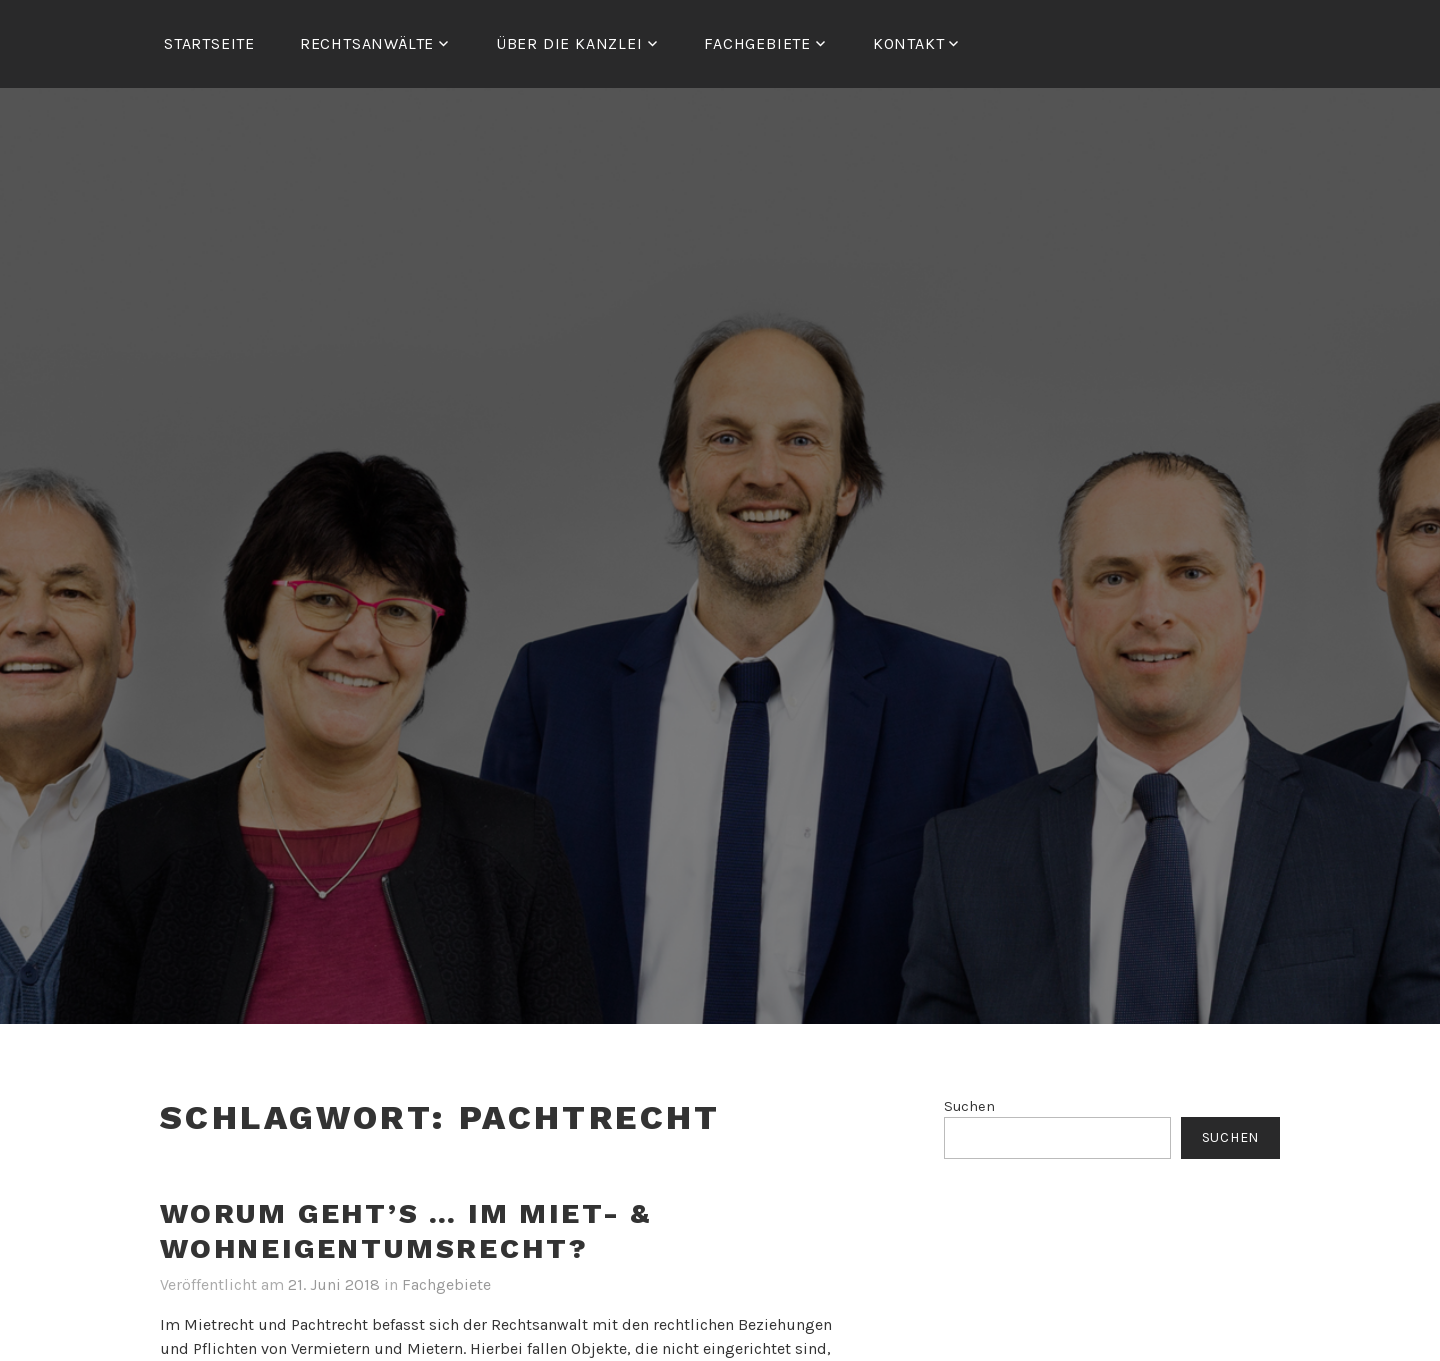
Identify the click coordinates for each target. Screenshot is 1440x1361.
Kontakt (909, 43)
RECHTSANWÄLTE (367, 43)
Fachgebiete (446, 1284)
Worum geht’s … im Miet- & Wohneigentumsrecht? (406, 1231)
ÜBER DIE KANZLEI (569, 43)
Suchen (969, 1106)
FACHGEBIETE (757, 43)
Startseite (209, 43)
